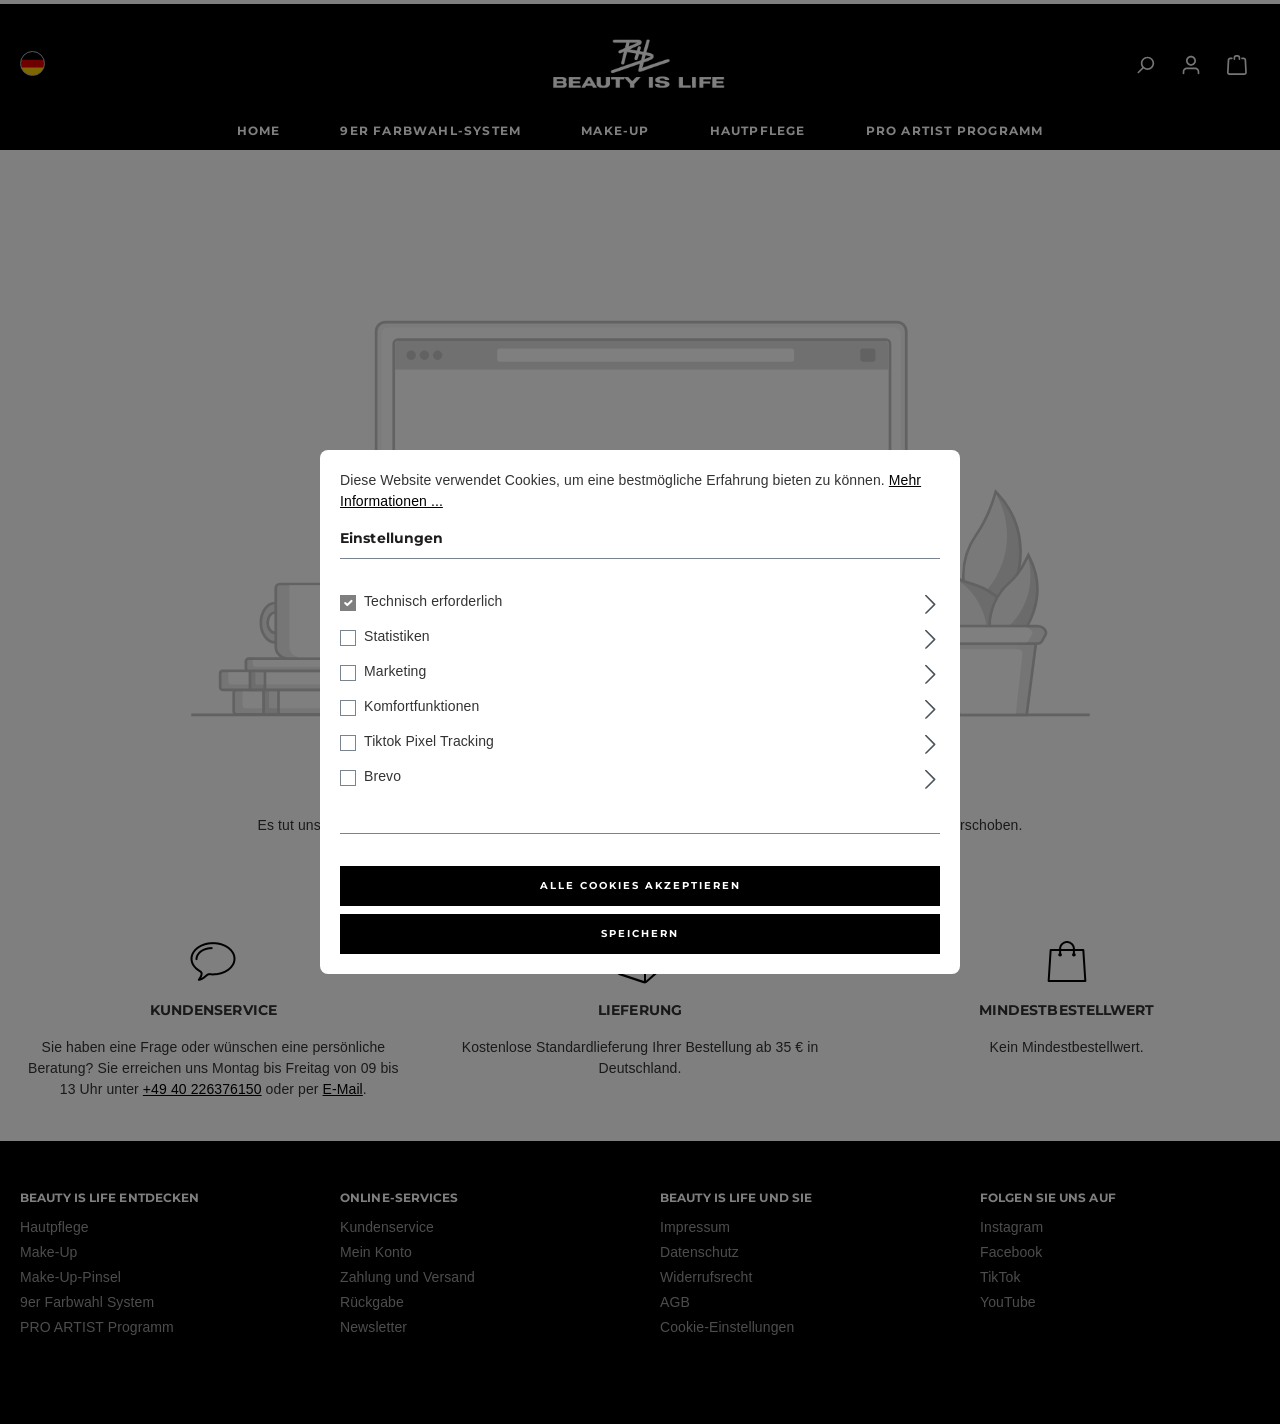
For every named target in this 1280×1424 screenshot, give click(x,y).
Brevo (382, 776)
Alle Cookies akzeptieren (640, 885)
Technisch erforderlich (433, 601)
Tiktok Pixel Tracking (429, 741)
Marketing (395, 671)
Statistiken (397, 636)
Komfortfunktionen (421, 706)
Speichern (640, 933)
